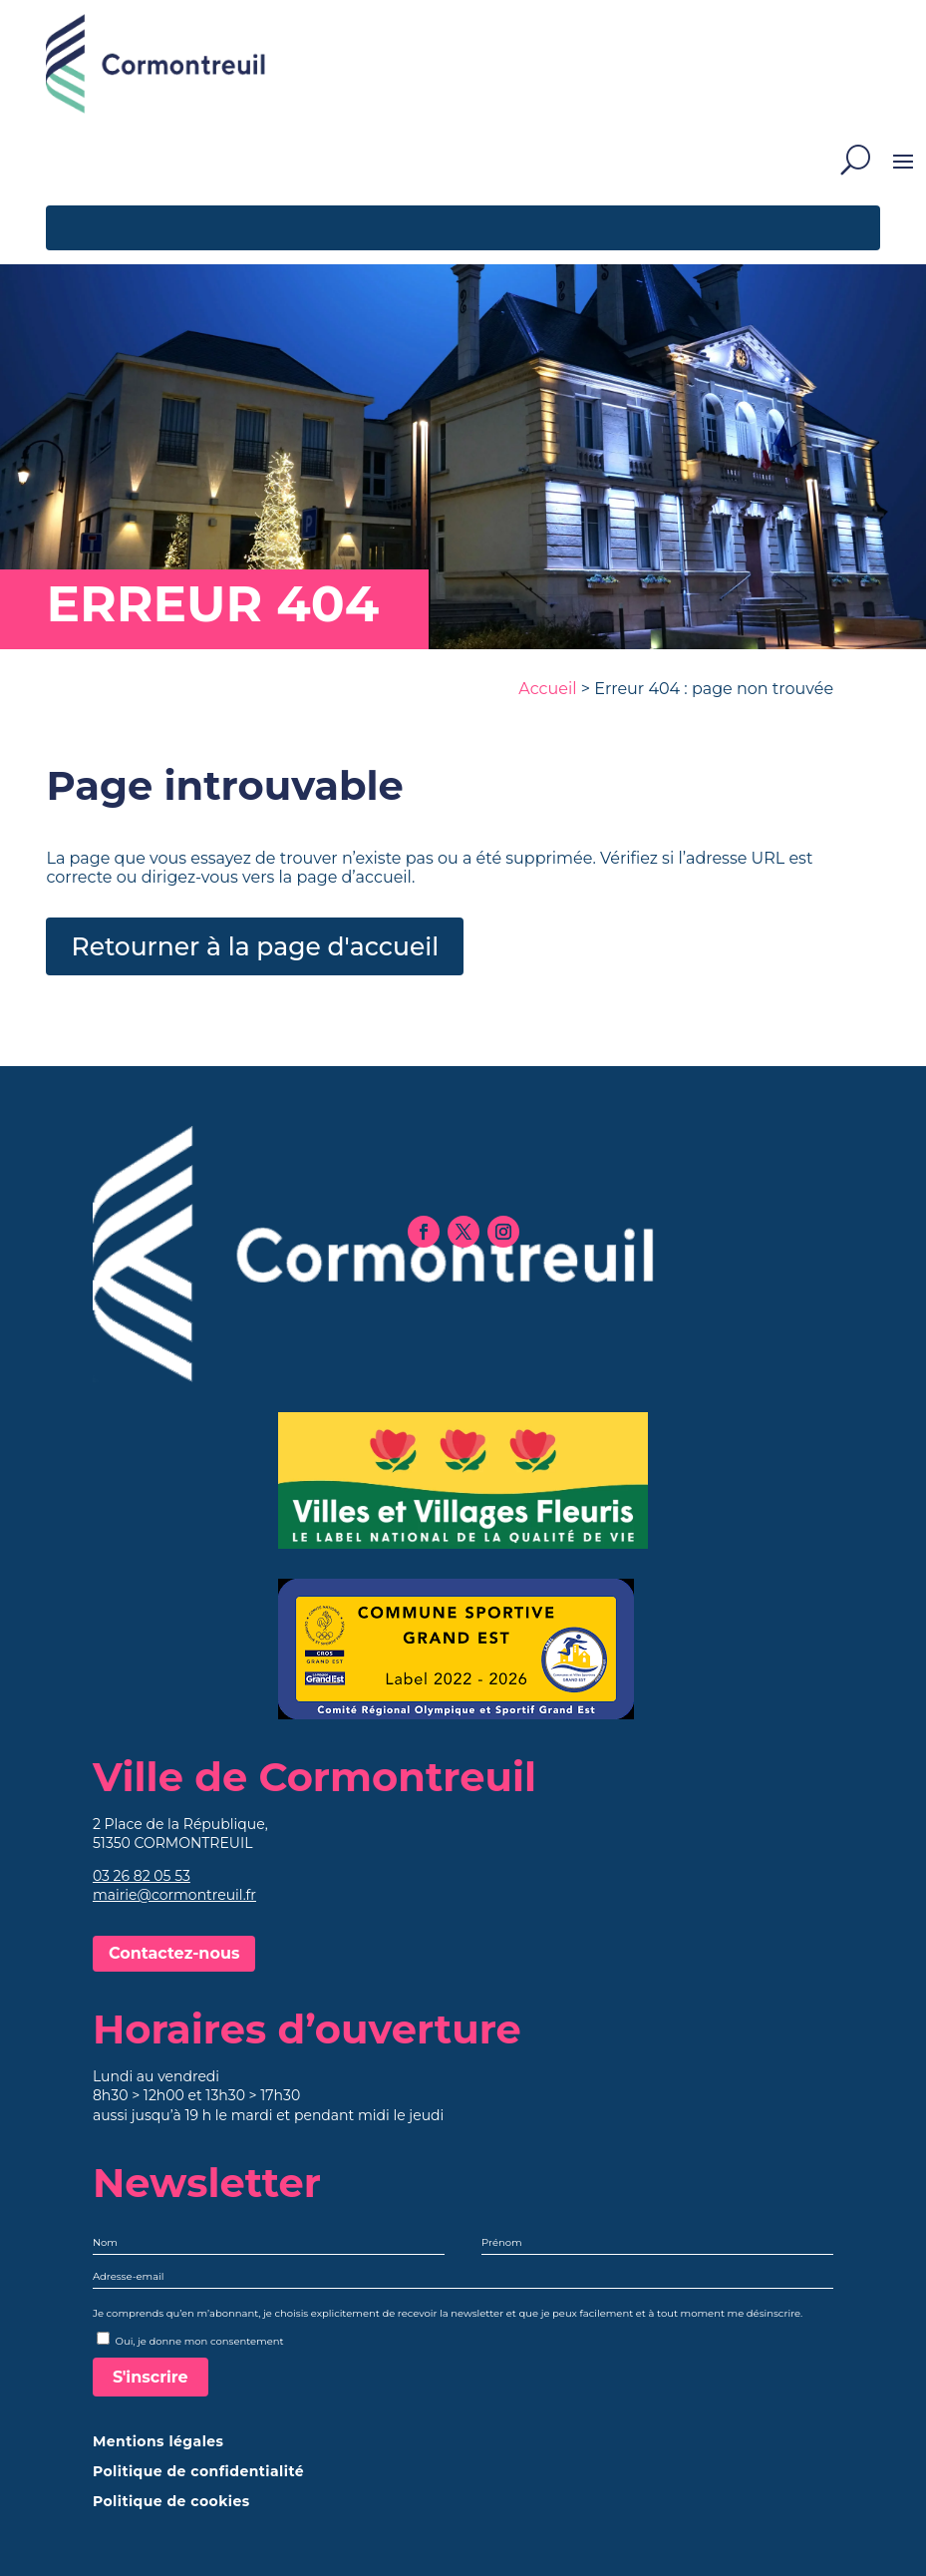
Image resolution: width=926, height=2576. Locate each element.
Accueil (547, 688)
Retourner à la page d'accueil (255, 946)
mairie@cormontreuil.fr (174, 1895)
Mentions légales (158, 2442)
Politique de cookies (171, 2502)
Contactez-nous (174, 1953)
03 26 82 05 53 (141, 1876)
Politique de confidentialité (198, 2472)
